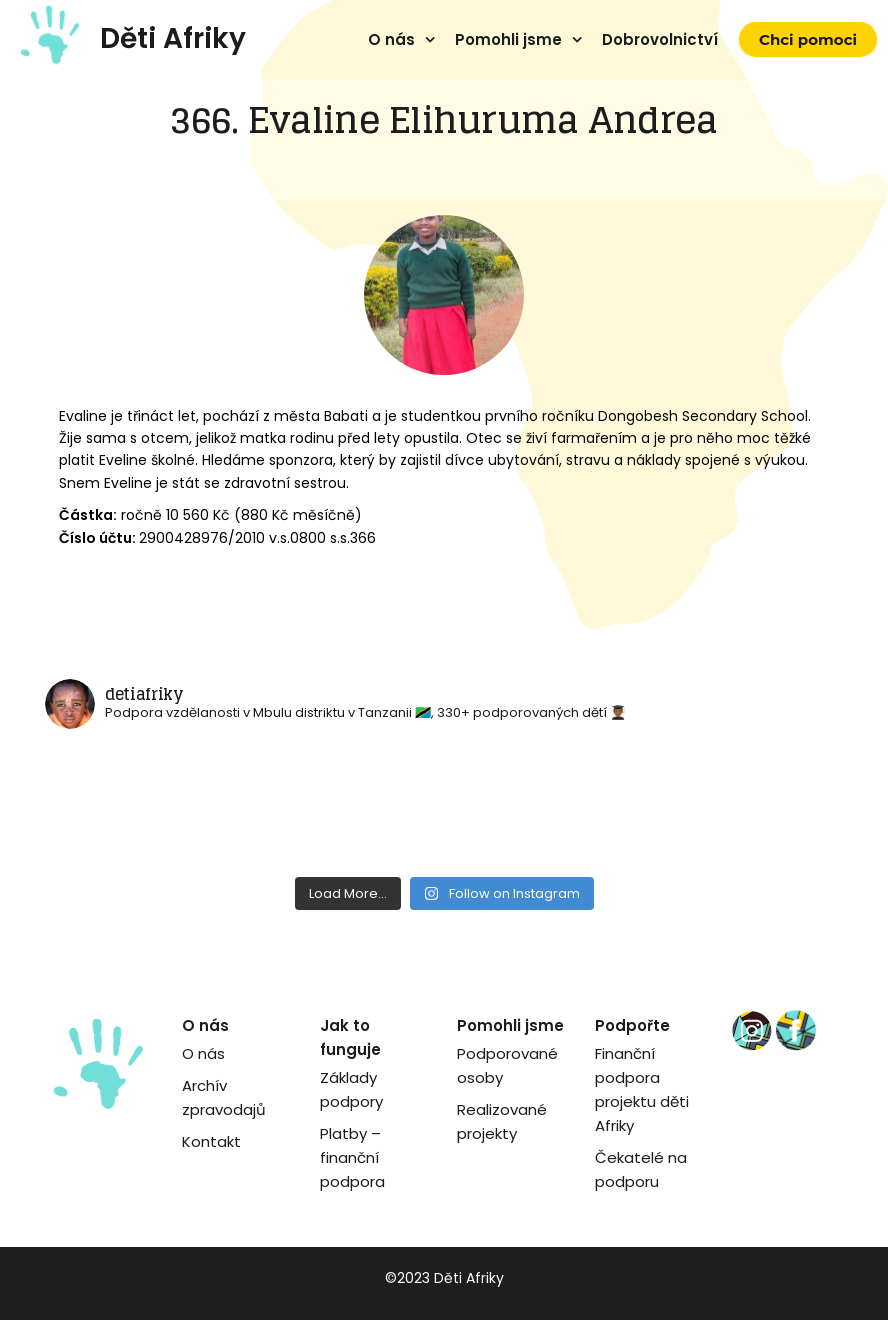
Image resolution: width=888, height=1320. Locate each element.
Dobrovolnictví (660, 39)
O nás (391, 39)
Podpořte (632, 1025)
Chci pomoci (808, 39)
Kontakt (211, 1141)
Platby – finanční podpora (352, 1157)
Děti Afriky (173, 38)
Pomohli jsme (508, 39)
